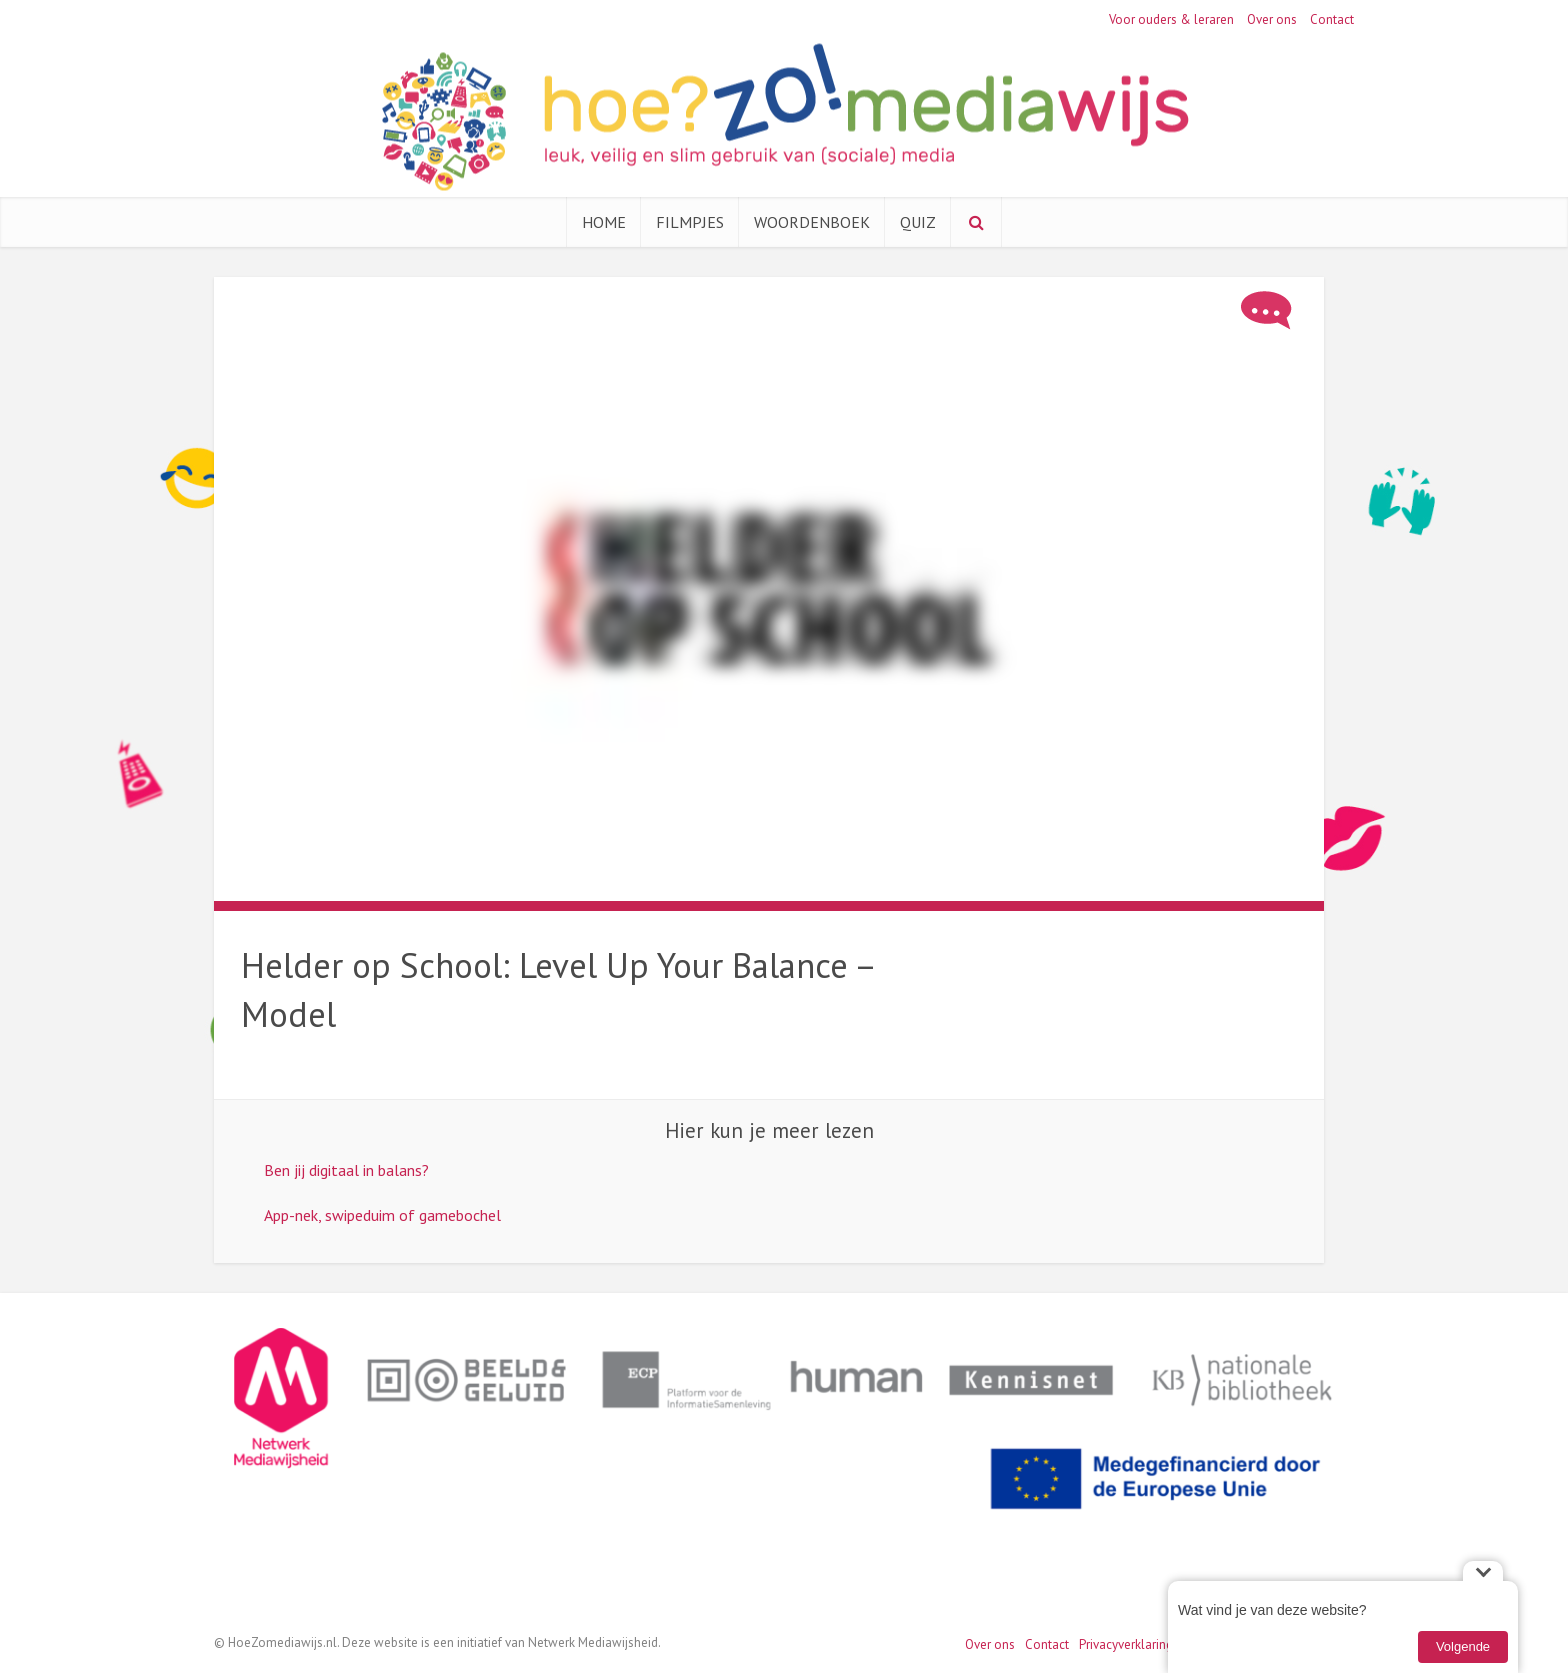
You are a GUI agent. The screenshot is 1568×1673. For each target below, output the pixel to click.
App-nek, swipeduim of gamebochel (382, 1215)
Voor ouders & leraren (1171, 19)
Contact (1332, 19)
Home (604, 222)
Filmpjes (690, 222)
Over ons (1272, 19)
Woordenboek (812, 222)
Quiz (918, 222)
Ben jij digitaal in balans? (346, 1170)
